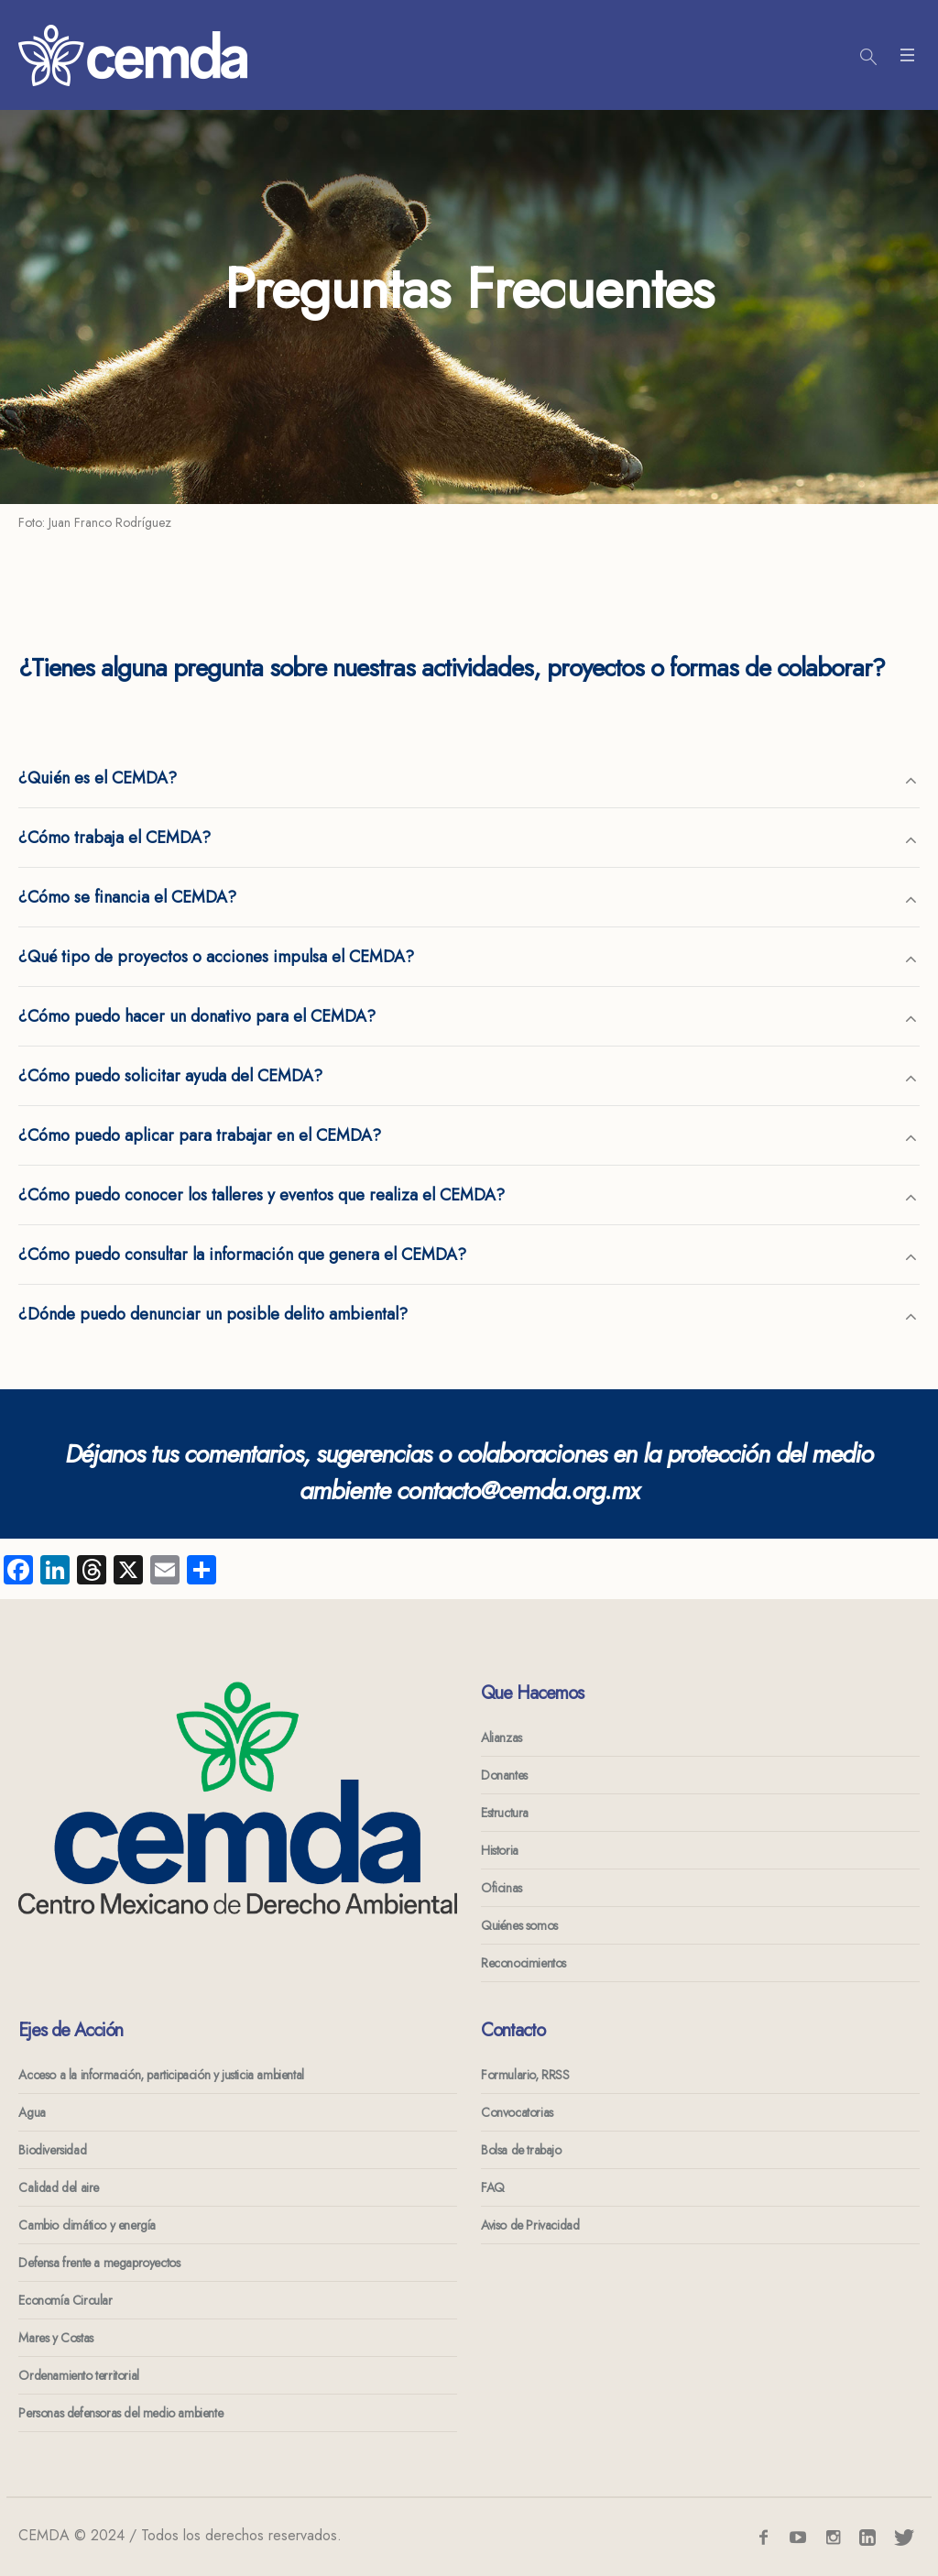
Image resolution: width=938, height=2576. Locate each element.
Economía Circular (65, 2300)
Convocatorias (517, 2112)
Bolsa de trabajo (521, 2150)
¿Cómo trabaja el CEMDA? (114, 838)
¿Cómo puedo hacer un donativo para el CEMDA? (197, 1016)
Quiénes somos (519, 1925)
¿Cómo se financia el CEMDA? (127, 897)
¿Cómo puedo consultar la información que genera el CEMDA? (242, 1254)
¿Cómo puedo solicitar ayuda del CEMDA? (170, 1076)
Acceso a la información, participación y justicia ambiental (160, 2075)
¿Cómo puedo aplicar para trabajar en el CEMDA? (199, 1135)
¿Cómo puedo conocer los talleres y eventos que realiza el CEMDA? (261, 1195)
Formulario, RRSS (525, 2075)
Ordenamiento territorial (78, 2375)
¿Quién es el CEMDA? (97, 778)
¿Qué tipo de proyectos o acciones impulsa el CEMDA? (216, 957)
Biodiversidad (52, 2150)
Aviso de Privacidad (530, 2225)
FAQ (493, 2187)
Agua (31, 2112)
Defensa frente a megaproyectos (99, 2262)
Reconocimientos (523, 1963)
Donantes (504, 1775)
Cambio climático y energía (87, 2225)
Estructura (505, 1812)
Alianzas (501, 1737)
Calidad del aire (58, 2187)
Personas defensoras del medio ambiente (120, 2413)
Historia (499, 1850)
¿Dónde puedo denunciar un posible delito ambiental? (213, 1314)
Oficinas (501, 1888)
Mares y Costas (55, 2338)
